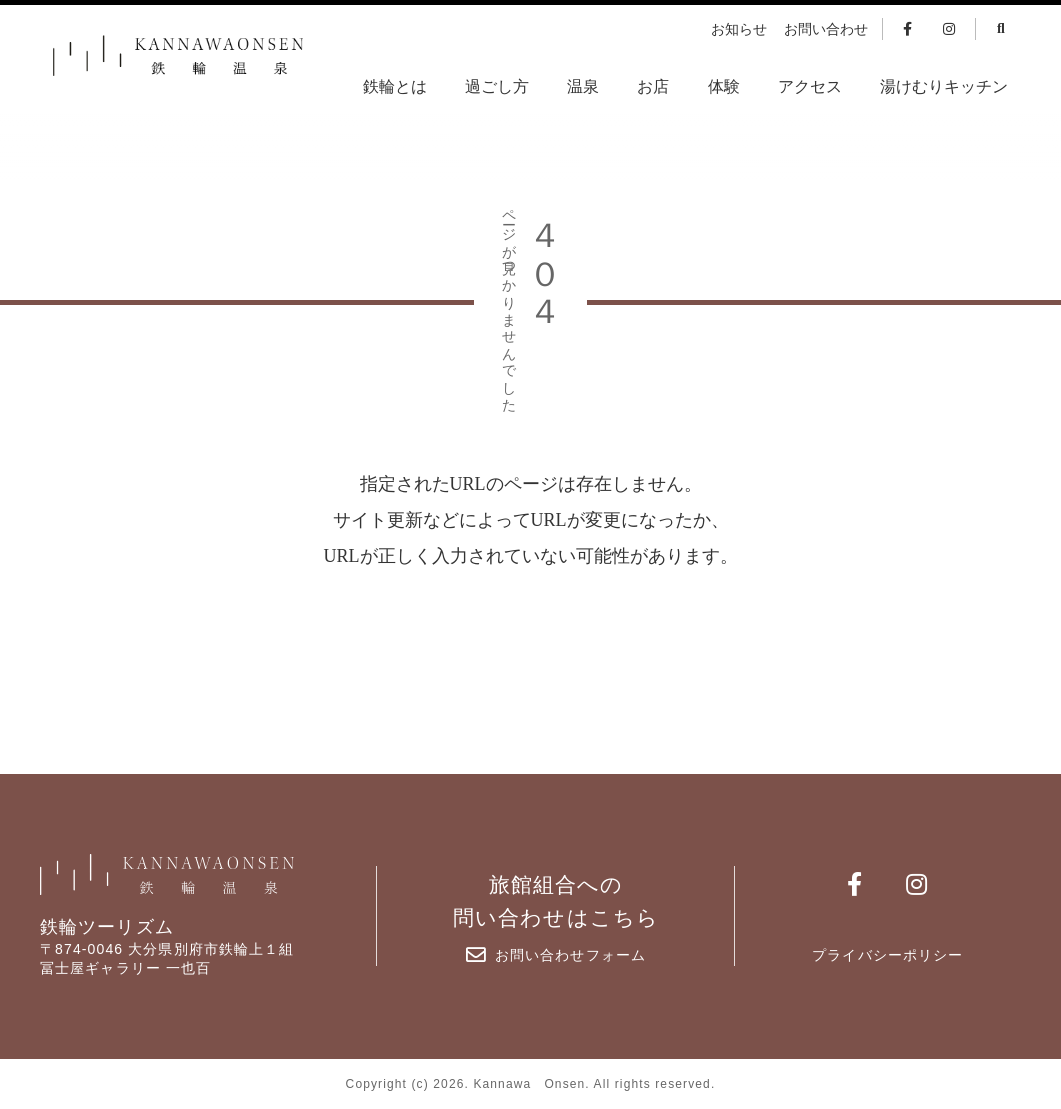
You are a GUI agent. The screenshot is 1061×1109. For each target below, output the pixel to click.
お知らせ (739, 29)
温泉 (583, 86)
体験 (724, 86)
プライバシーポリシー (887, 955)
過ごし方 (497, 86)
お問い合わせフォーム (556, 955)
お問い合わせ (826, 29)
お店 (653, 86)
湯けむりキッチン (944, 86)
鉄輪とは (395, 86)
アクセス (810, 86)
